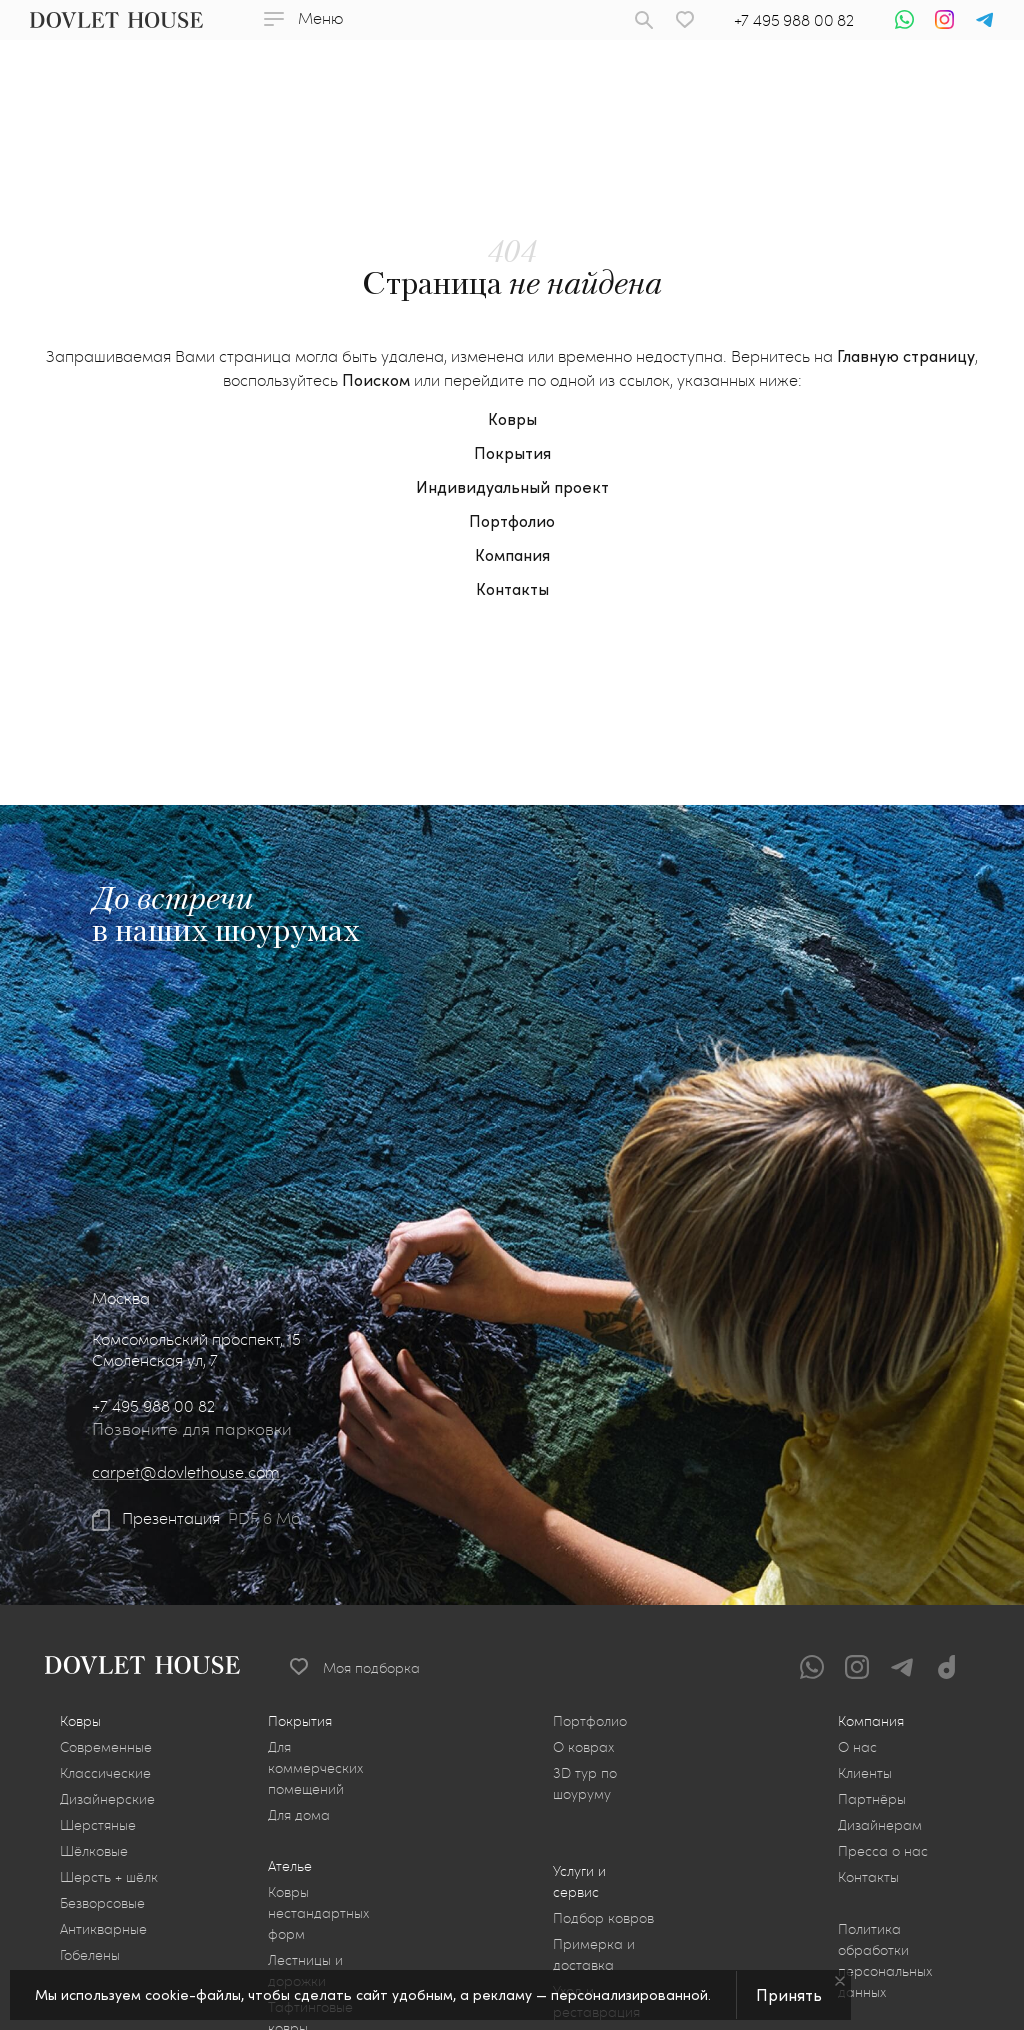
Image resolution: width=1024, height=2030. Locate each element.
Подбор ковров (603, 1917)
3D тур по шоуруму (585, 1783)
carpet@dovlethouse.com (186, 1471)
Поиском (376, 379)
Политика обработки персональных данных (885, 1960)
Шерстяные (98, 1824)
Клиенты (865, 1772)
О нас (857, 1746)
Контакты (512, 588)
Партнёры (872, 1798)
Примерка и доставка (594, 1954)
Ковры (512, 418)
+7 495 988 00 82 (794, 19)
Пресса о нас (883, 1850)
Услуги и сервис (579, 1881)
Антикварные (103, 1928)
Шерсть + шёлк (109, 1876)
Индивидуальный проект (512, 486)
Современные (106, 1746)
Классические (105, 1772)
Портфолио (512, 520)
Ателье (290, 1865)
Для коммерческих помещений (315, 1767)
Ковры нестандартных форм (318, 1912)
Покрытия (512, 452)
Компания (512, 554)
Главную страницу (906, 355)
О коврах (583, 1746)
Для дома (299, 1814)
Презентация (171, 1518)
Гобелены (90, 1954)
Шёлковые (94, 1850)
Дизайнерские (107, 1798)
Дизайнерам (880, 1824)
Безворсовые (102, 1902)
